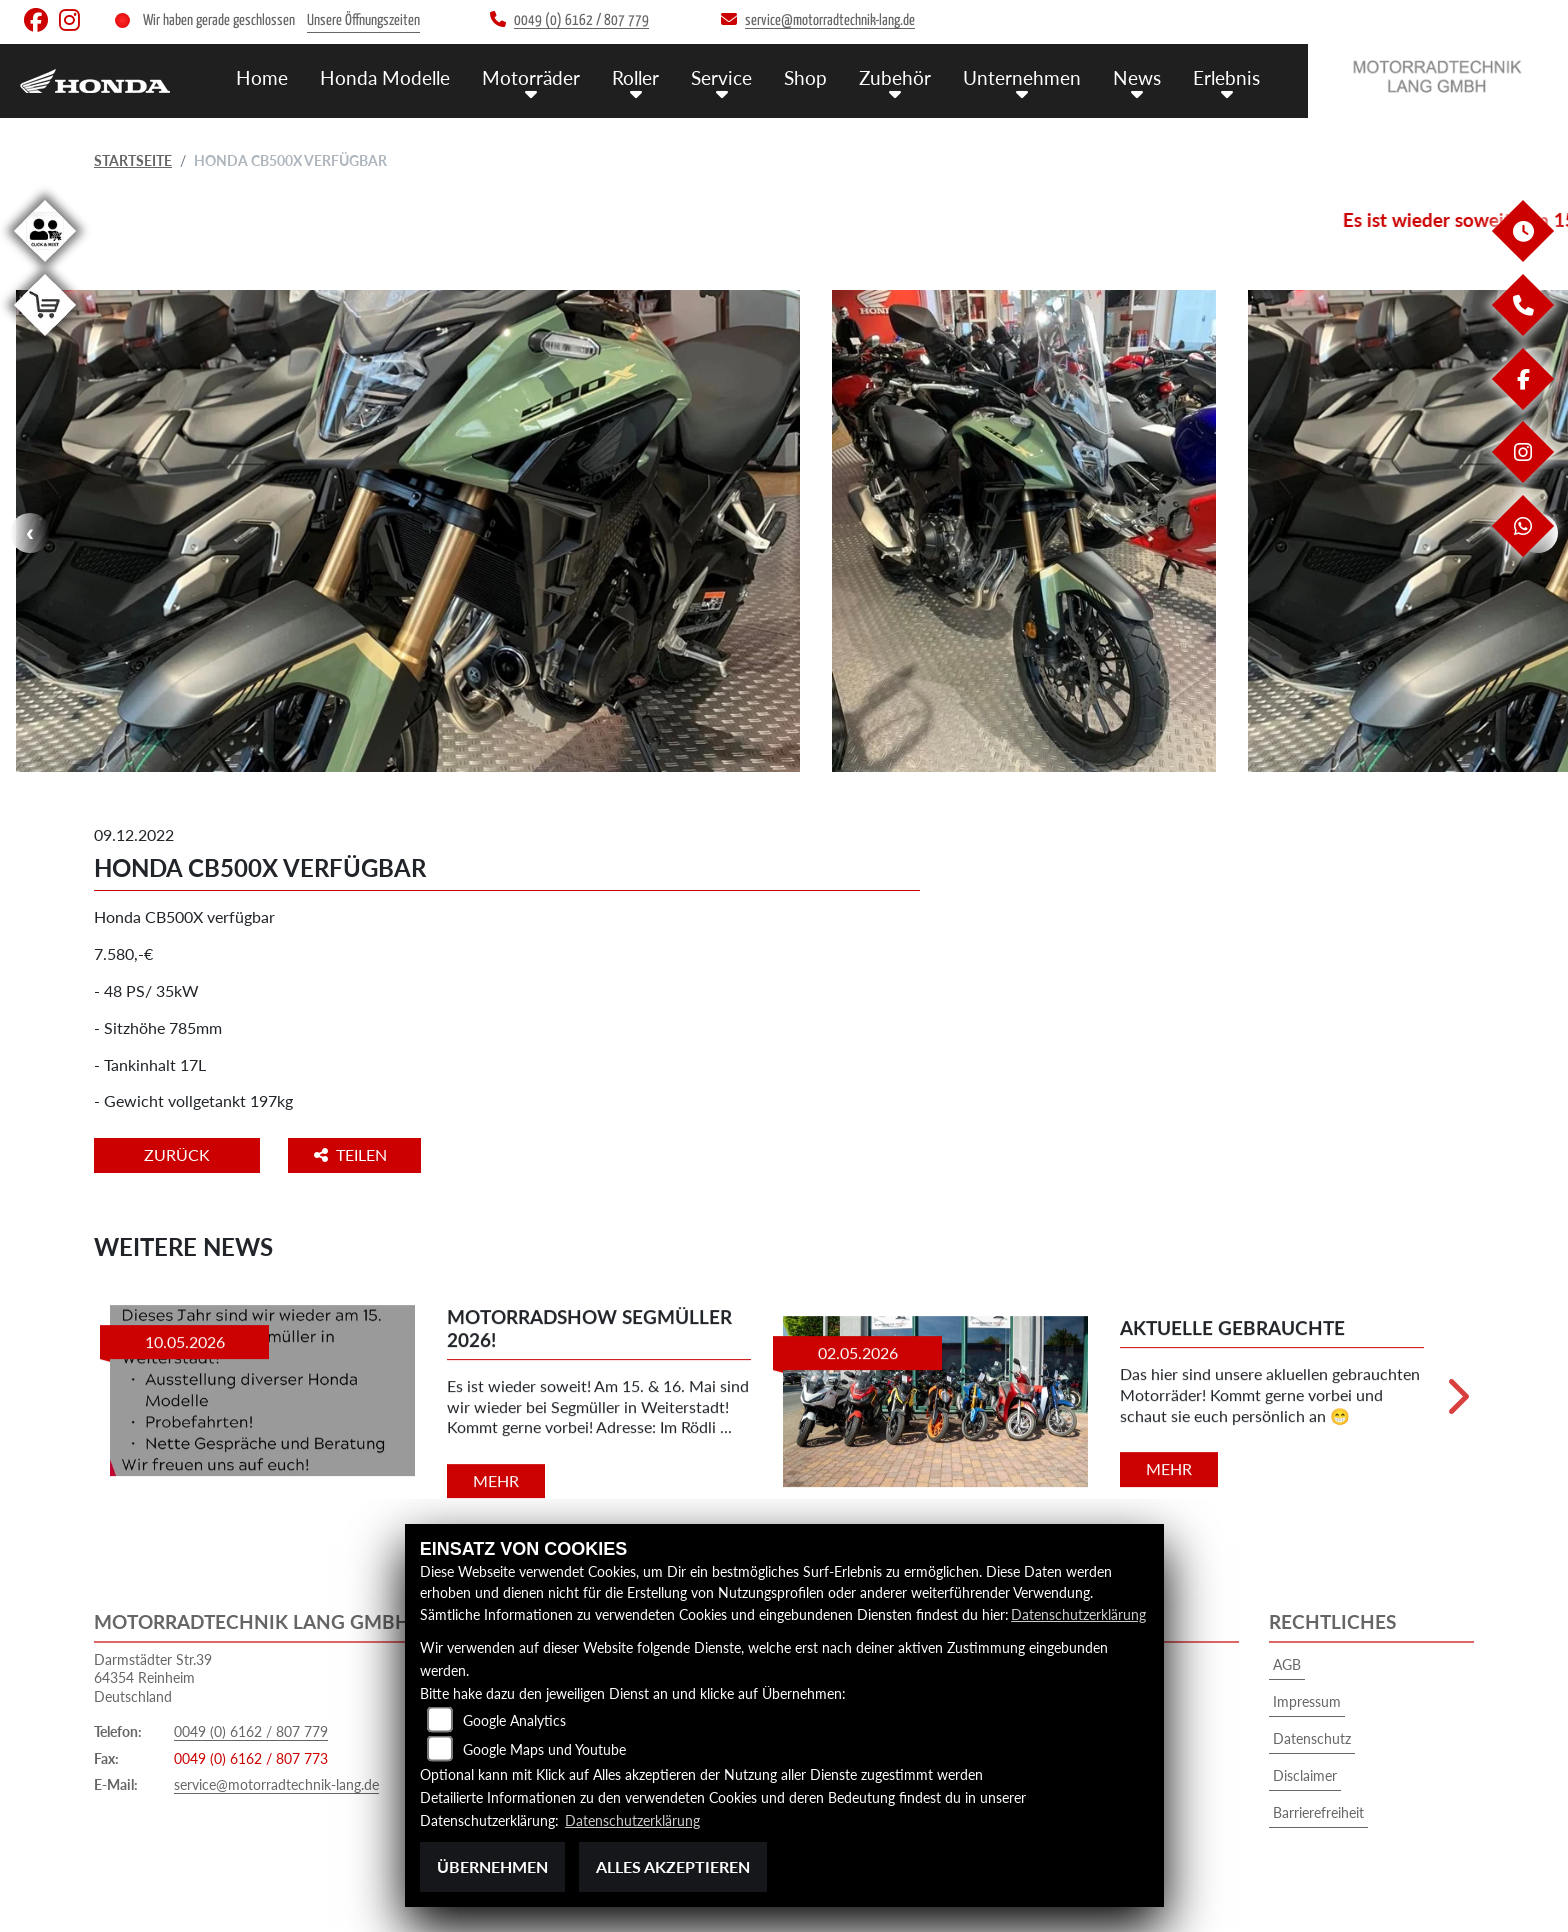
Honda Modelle (385, 77)
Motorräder (531, 77)
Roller (635, 77)
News (1137, 77)
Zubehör (895, 77)
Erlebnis (1226, 77)
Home (262, 77)
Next (1456, 1403)
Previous (30, 533)
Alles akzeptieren (673, 1866)
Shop (805, 77)
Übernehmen (492, 1866)
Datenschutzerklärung (1078, 1614)
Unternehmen (1022, 77)
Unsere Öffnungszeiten (363, 20)
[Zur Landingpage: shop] (45, 339)
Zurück (177, 1154)
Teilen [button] (352, 1154)
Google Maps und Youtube (544, 1749)
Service (721, 77)
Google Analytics (514, 1720)
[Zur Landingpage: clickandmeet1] (45, 265)
